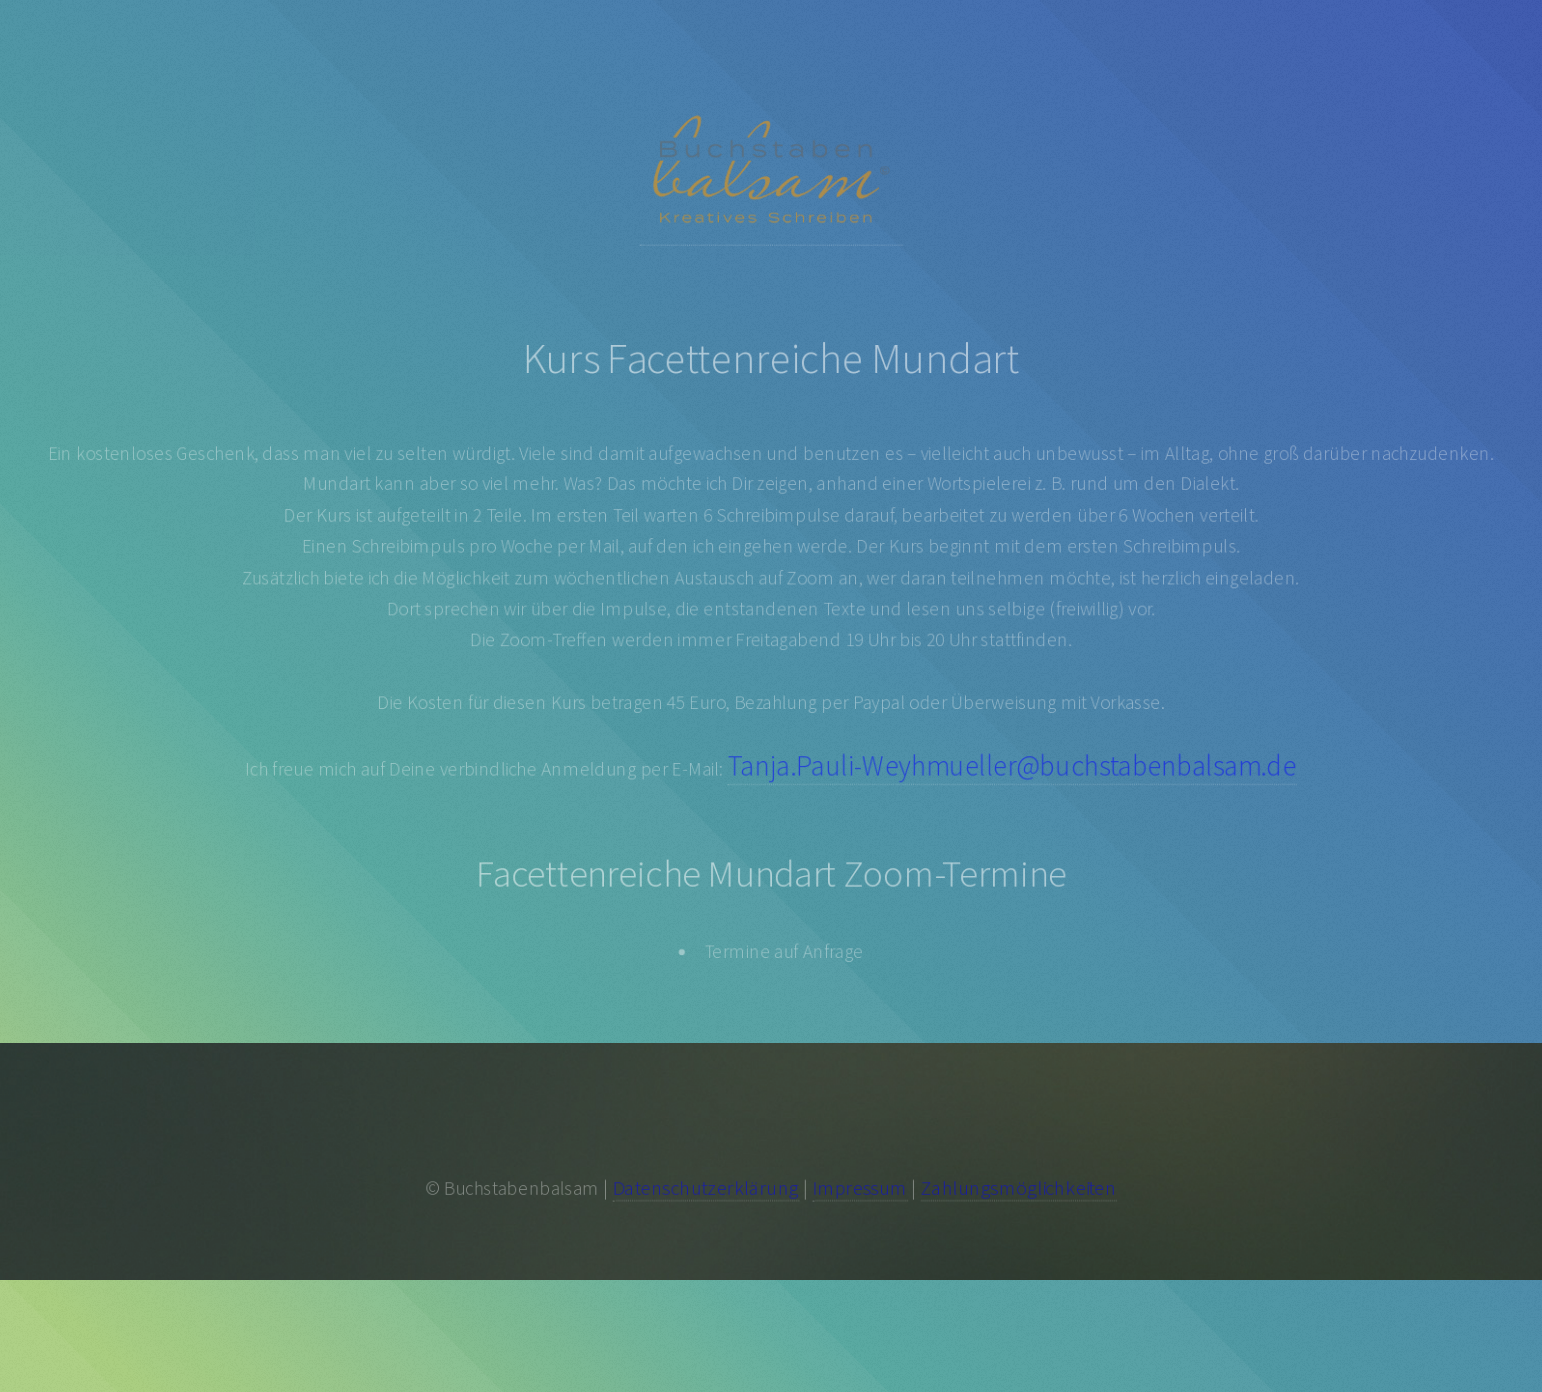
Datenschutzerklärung (704, 1188)
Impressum (861, 1188)
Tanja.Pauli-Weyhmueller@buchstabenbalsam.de (1017, 768)
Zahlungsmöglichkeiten (1022, 1188)
